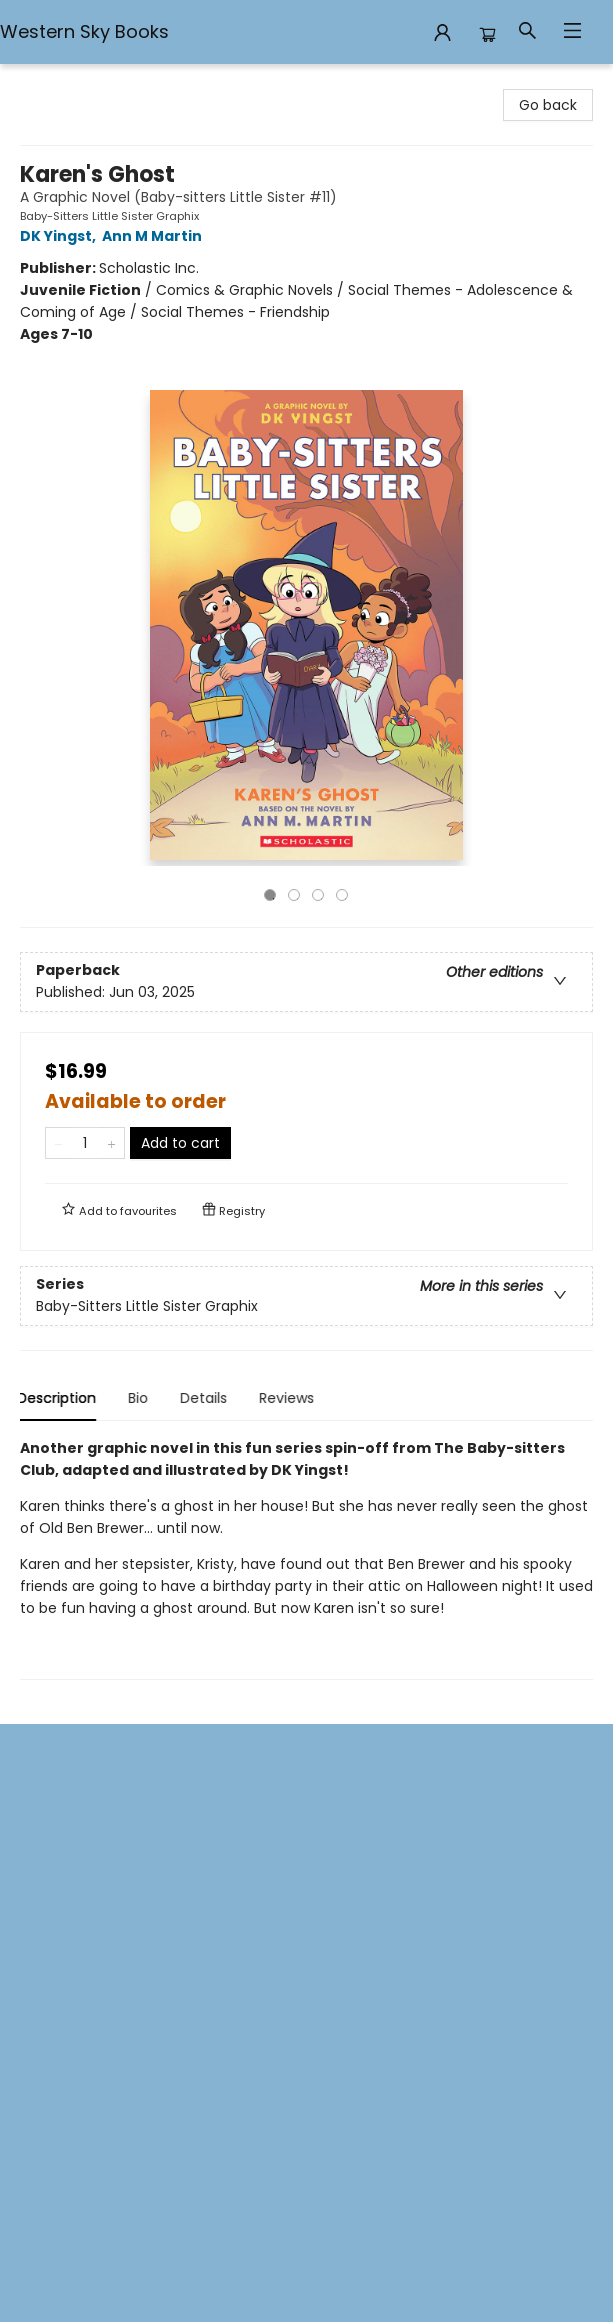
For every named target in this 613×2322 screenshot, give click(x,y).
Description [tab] (59, 1398)
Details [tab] (206, 1398)
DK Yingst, (61, 236)
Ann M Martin (155, 236)
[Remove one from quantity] (58, 1143)
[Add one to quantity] (111, 1143)
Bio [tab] (141, 1398)
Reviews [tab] (289, 1398)
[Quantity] (85, 1143)
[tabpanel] (306, 1558)
